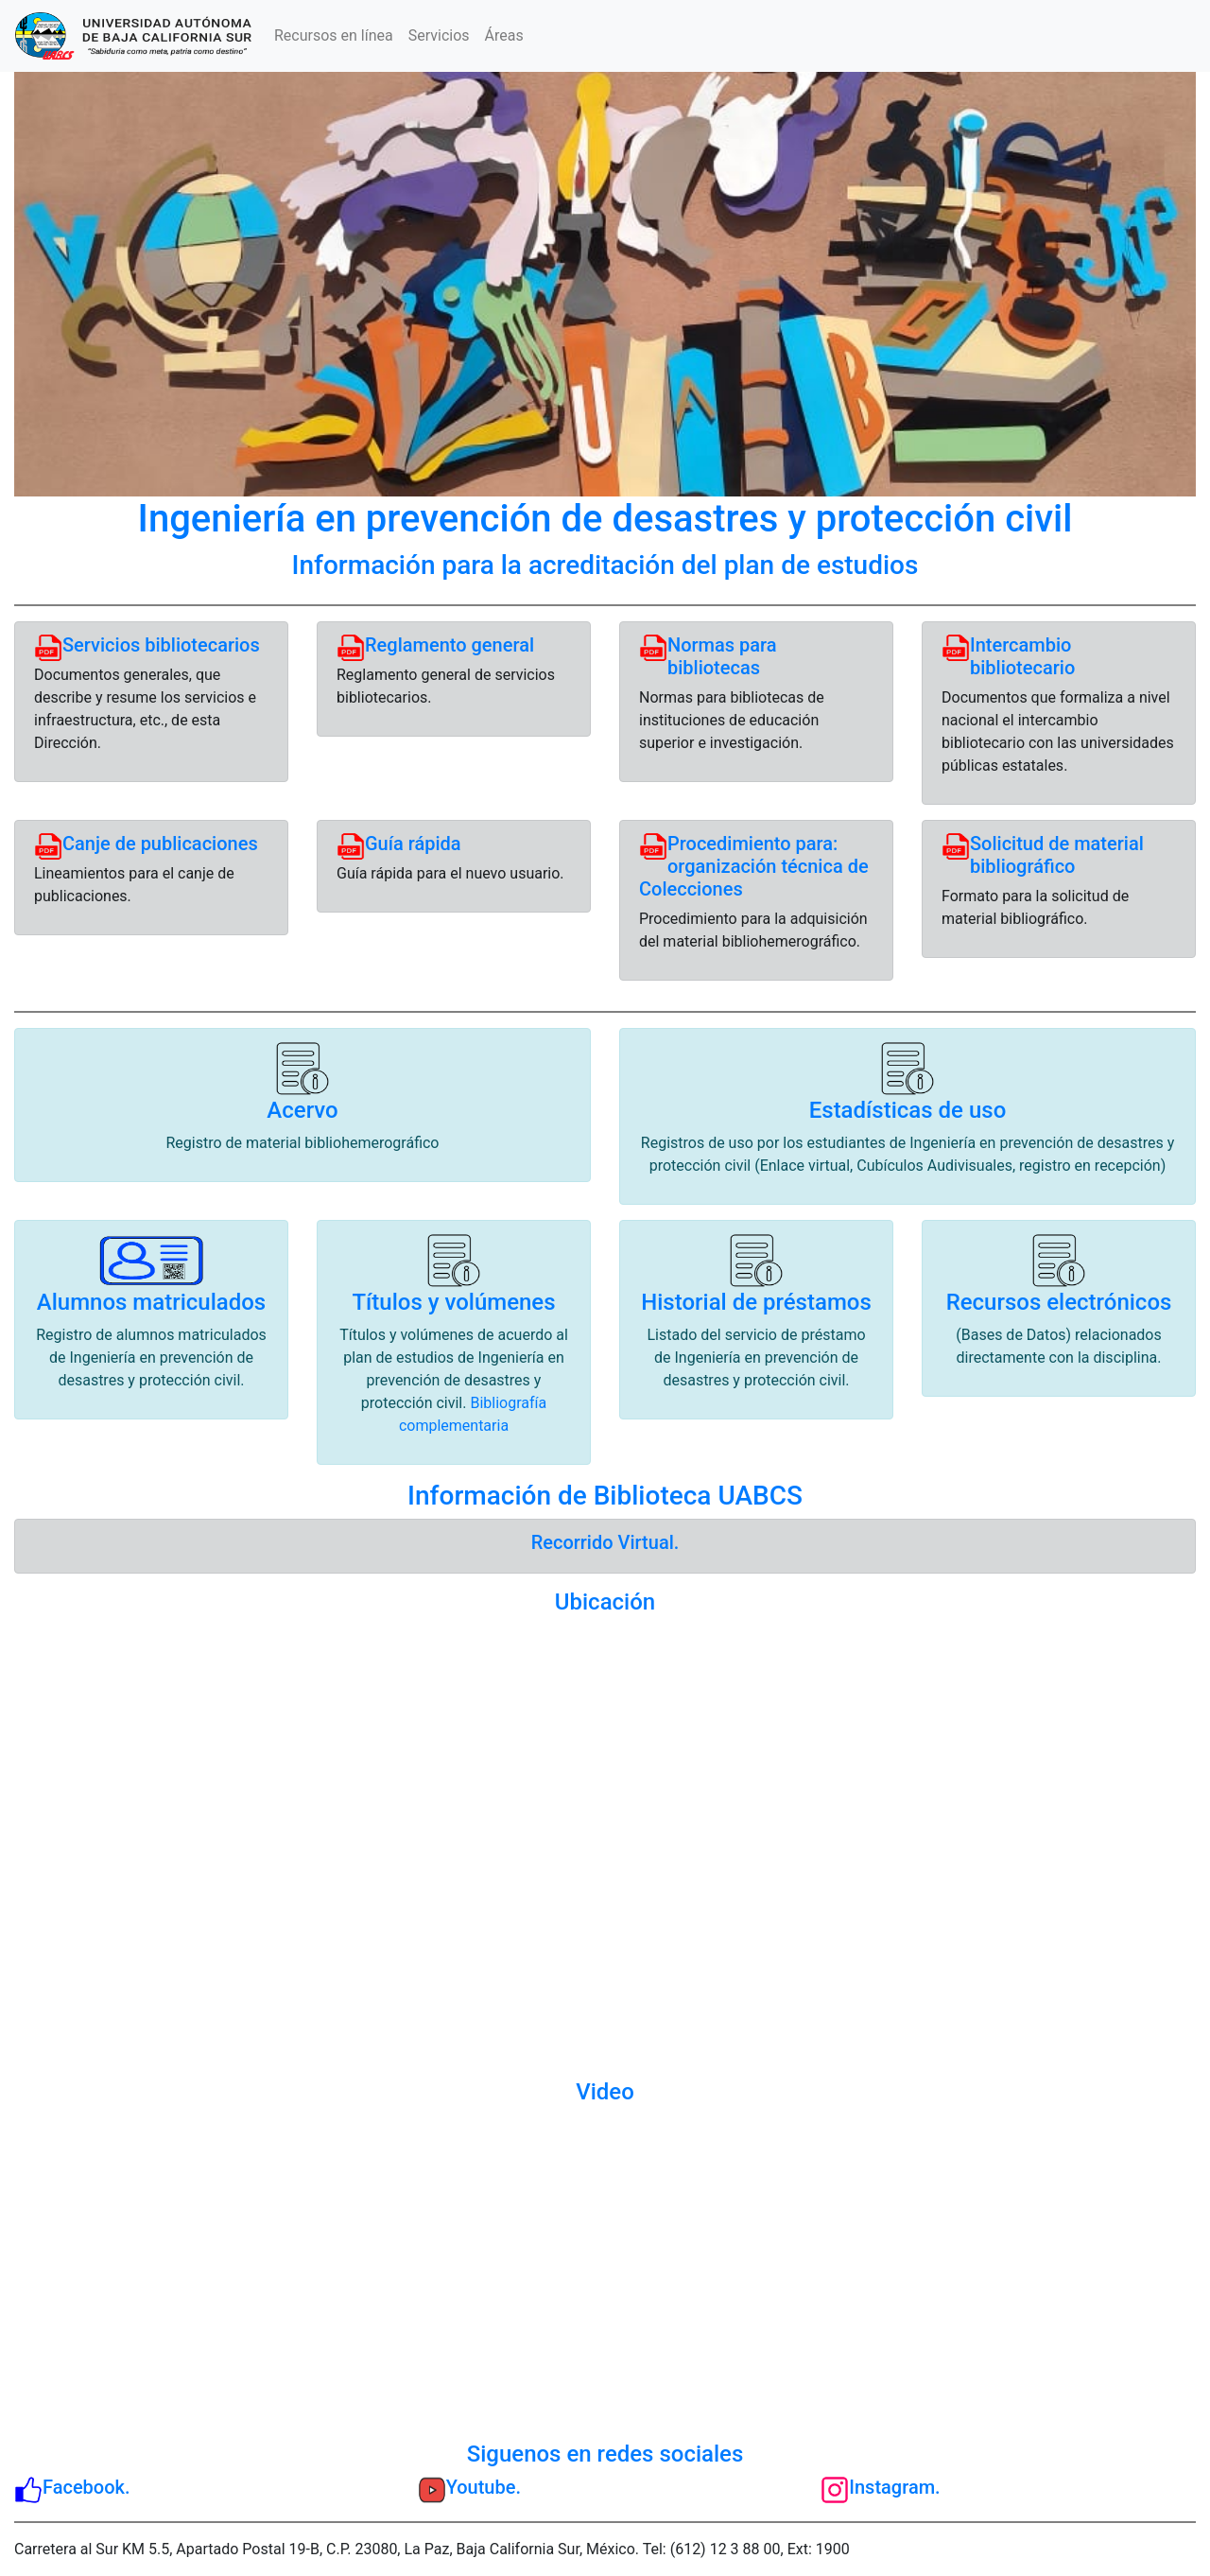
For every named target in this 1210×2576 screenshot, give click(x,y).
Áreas (504, 35)
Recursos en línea (333, 35)
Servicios (439, 35)
